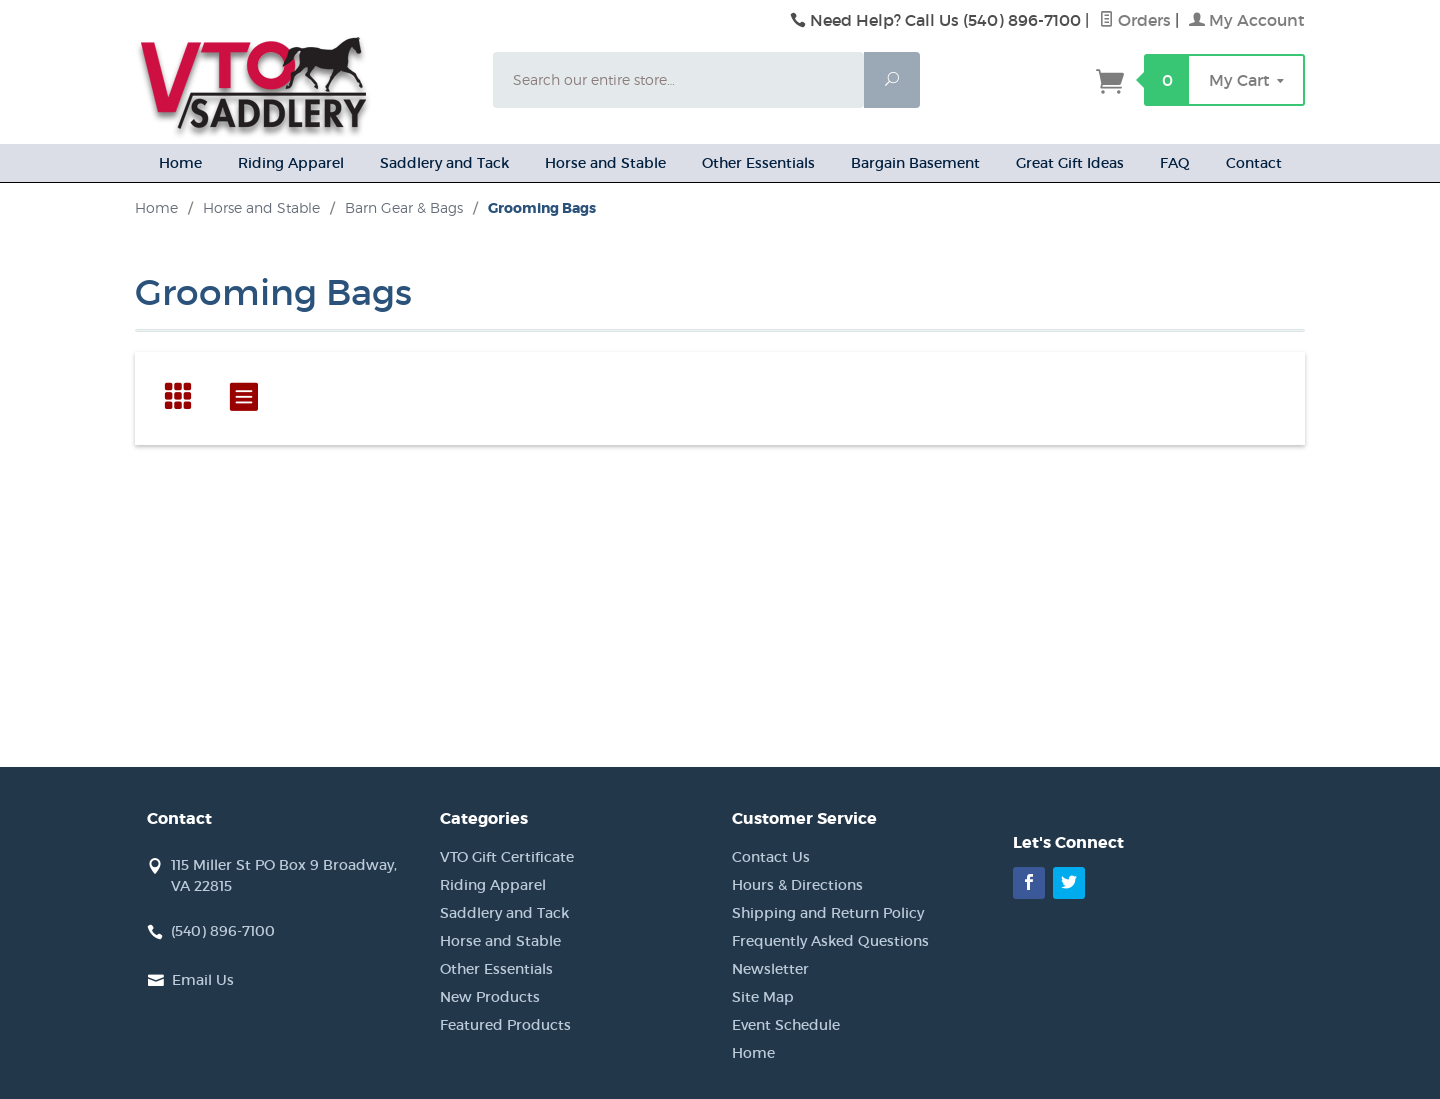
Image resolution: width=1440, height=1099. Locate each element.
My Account (1247, 20)
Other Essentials (758, 163)
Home (180, 163)
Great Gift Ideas (1070, 163)
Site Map (763, 997)
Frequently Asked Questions (830, 941)
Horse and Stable (605, 163)
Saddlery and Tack (444, 163)
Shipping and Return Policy (828, 913)
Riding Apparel (291, 163)
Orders (1135, 20)
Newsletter (770, 969)
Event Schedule (786, 1025)
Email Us (203, 980)
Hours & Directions (797, 885)
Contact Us (771, 857)
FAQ (1175, 163)
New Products (490, 997)
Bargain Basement (915, 163)
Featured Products (505, 1025)
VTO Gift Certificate (507, 857)
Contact (1254, 163)
